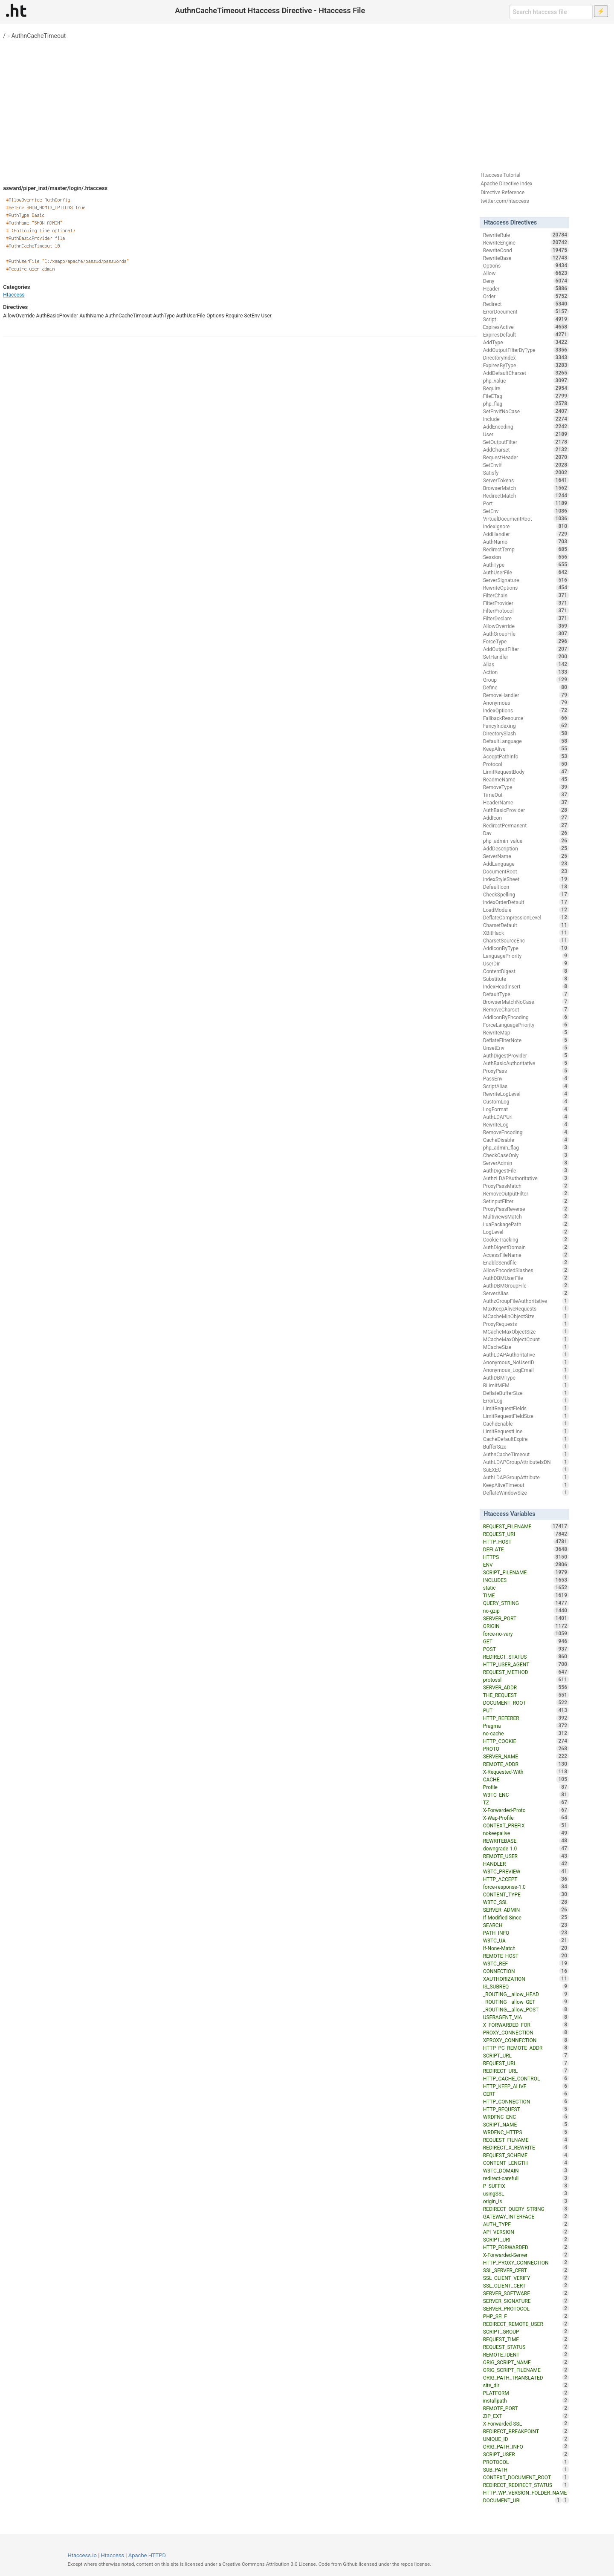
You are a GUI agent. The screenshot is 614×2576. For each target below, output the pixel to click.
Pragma (526, 1725)
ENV (526, 1564)
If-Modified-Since (526, 1917)
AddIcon (526, 817)
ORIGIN (526, 1625)
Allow (526, 273)
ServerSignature (526, 579)
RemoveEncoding (526, 1132)
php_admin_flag (526, 1147)
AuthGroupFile (526, 633)
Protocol (526, 764)
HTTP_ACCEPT (526, 1879)
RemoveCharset (526, 1009)
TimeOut (526, 794)
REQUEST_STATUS (526, 2346)
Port (526, 503)
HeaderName (526, 802)
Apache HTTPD (147, 2555)
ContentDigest (526, 971)
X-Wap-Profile (526, 1817)
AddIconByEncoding (526, 1017)
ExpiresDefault (526, 334)
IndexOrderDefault (526, 902)
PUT (526, 1710)
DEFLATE (526, 1549)
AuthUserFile (190, 316)
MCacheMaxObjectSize (526, 1331)
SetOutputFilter (526, 441)
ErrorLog (526, 1400)
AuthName (91, 316)
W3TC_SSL (526, 1902)
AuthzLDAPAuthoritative (526, 1178)
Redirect (526, 303)
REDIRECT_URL (526, 2070)
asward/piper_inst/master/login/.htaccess (55, 188)
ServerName (526, 856)
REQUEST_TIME (526, 2339)
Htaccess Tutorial (500, 175)
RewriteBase (526, 257)
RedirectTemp (526, 549)
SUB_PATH (526, 2469)
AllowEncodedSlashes (526, 1270)
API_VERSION (526, 2231)
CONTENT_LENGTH (526, 2162)
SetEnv (252, 316)
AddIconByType (526, 948)
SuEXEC (526, 1469)
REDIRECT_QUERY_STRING (526, 2208)
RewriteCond (526, 250)
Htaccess (13, 295)
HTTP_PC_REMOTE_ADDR (526, 2047)
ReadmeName (526, 779)
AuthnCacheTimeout (39, 35)
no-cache (526, 1733)
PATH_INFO (526, 1932)
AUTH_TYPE (526, 2224)
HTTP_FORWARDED (526, 2247)
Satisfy (526, 472)
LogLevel (526, 1231)
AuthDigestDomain (526, 1247)
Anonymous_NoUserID (526, 1362)
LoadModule (526, 909)
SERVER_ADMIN (526, 1909)
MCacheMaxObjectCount (526, 1339)
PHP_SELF (526, 2316)
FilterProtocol (526, 610)
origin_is (526, 2201)
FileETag (526, 395)
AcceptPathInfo (526, 756)
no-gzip (526, 1610)
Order (526, 296)
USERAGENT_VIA (526, 2017)
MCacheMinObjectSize (526, 1316)
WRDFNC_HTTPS (526, 2132)
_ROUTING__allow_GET (526, 2001)
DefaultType (526, 994)
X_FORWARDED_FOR (526, 2024)
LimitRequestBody (526, 771)
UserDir (526, 963)
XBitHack (526, 932)
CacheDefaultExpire (526, 1438)
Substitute (526, 978)
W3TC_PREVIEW (526, 1871)
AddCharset (526, 449)
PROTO (526, 1748)
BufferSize (526, 1446)
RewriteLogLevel (526, 1093)
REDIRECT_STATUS (526, 1656)
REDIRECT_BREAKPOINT (526, 2431)
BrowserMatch (526, 487)
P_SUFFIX (526, 2185)
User (266, 316)
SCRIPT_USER (526, 2454)
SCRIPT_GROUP (526, 2331)
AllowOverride (19, 316)
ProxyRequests (526, 1323)
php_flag (526, 403)
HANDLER (526, 1863)
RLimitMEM (526, 1385)
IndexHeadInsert (526, 986)
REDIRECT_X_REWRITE (526, 2147)
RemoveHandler (526, 695)
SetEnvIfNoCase (526, 411)
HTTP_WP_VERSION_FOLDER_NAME (526, 2493)
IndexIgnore (526, 526)
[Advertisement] (307, 102)
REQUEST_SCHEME (526, 2155)
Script (526, 319)
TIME (526, 1595)
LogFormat (526, 1109)
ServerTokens (526, 480)
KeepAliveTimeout (526, 1484)
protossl (526, 1679)
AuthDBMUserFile (526, 1277)
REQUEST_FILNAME (526, 2139)
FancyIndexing (526, 725)
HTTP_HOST (526, 1541)
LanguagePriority (526, 955)
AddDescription (526, 848)
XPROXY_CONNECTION (526, 2040)
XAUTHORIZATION (526, 1978)
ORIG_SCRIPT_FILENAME (526, 2369)
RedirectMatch (526, 495)
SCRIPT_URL (526, 2055)
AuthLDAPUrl (526, 1116)
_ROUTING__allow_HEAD (526, 1994)
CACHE (526, 1779)
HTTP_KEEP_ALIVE (526, 2086)
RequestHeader (526, 457)
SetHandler (526, 656)
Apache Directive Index (507, 184)
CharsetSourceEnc (526, 940)
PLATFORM (526, 2392)
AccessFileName (526, 1254)
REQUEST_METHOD (526, 1671)
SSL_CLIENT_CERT (526, 2285)
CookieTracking (526, 1239)
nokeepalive (526, 1833)
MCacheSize (526, 1346)
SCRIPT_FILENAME (526, 1572)
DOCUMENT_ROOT (526, 1702)
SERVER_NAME (526, 1756)
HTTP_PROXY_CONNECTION (526, 2262)
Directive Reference (502, 193)
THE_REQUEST (526, 1694)
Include (526, 418)
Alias (526, 664)
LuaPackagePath (526, 1224)
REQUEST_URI (526, 1533)
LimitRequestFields (526, 1408)
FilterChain (526, 595)
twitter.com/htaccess (505, 201)
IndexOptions (526, 710)
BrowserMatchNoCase (526, 1001)
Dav (526, 833)
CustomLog (526, 1101)
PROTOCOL (526, 2461)
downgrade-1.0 (526, 1848)
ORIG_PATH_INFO (526, 2446)
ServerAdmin (526, 1162)
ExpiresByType (526, 365)
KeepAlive (526, 748)
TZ (526, 1802)
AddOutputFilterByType (526, 349)
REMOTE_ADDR (526, 1764)
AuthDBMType (526, 1377)
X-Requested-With (526, 1771)
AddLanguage (526, 863)
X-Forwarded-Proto (526, 1810)
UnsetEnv (526, 1047)
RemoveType (526, 787)
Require (234, 316)
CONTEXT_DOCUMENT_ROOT (526, 2477)
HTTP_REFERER (526, 1717)
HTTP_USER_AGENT (526, 1664)
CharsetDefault (526, 925)
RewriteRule (526, 234)
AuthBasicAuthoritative (526, 1063)
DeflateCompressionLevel (526, 917)
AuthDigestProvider (526, 1055)
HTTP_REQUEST (526, 2109)
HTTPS (526, 1556)
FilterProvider (526, 602)
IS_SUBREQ (526, 1986)
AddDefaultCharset (526, 372)
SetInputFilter (526, 1201)
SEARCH (526, 1925)
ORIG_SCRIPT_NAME (526, 2362)
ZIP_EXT (526, 2415)
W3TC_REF (526, 1963)
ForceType (526, 641)
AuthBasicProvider (57, 316)
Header (526, 288)
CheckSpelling (526, 894)
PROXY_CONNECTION (526, 2032)
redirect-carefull (526, 2178)
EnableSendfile (526, 1262)
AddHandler (526, 533)
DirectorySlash (526, 733)
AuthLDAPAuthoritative (526, 1354)
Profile (526, 1787)
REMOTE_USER (526, 1856)
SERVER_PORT (526, 1618)
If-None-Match (526, 1948)
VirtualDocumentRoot (526, 518)
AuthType (163, 316)
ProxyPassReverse (526, 1208)
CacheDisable (526, 1139)
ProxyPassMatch (526, 1185)
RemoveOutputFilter (526, 1193)
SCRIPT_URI (526, 2239)
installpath (526, 2400)
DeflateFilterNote (526, 1040)
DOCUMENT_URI (522, 2500)
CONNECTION (526, 1971)
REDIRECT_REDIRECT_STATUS (526, 2484)
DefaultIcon (526, 886)
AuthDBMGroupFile (526, 1285)
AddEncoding (526, 426)
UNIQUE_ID (526, 2438)
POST (526, 1648)
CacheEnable (526, 1423)
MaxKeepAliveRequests (526, 1308)
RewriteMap (526, 1032)
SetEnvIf (526, 464)
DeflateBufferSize (526, 1392)
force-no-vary (526, 1633)
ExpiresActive (526, 326)
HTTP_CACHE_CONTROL (526, 2078)
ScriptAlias (526, 1086)
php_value (526, 380)
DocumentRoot (526, 871)
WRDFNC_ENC (526, 2116)
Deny (526, 280)
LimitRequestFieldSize (526, 1415)
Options (215, 316)
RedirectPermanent (526, 825)
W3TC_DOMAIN (526, 2170)
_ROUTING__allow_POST (526, 2009)
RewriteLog (526, 1124)
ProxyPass (526, 1070)
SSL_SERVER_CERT (526, 2270)
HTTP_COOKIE (526, 1741)
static (526, 1587)
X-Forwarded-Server (526, 2254)
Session (526, 556)
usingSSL (526, 2193)
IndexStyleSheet (526, 879)
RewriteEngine (526, 242)
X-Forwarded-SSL (526, 2423)
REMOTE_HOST (526, 1955)
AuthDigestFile (526, 1170)
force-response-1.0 (526, 1886)
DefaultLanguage (526, 741)
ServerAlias (526, 1293)
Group (526, 679)
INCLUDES (526, 1579)
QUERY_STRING (526, 1602)
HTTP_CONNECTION (526, 2101)
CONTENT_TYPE (526, 1894)
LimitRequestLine (526, 1431)
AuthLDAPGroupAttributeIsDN (526, 1461)
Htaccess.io (82, 2555)
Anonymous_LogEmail (526, 1369)
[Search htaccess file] (551, 12)
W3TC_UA (526, 1940)
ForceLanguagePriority (526, 1024)
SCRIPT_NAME (526, 2124)
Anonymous (526, 702)
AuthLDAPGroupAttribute (526, 1477)
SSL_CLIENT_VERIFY (526, 2277)
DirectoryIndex (526, 357)
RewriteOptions (526, 587)
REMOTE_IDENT (526, 2354)
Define (526, 687)
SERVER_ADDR (526, 1687)
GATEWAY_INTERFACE (526, 2216)
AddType (526, 342)
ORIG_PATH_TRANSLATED (526, 2377)
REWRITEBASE (526, 1840)
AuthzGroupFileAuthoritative (526, 1300)
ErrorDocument (526, 311)
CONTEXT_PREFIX (526, 1825)
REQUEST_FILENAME (526, 1526)
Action (526, 671)
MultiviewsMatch (526, 1216)
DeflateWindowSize (526, 1492)
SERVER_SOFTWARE (526, 2293)
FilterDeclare (526, 618)
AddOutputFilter (526, 648)
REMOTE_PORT (526, 2408)
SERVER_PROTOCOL (526, 2308)
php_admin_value (526, 840)
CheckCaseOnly (526, 1155)
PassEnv (526, 1078)
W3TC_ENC (526, 1794)
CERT (526, 2093)
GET (526, 1641)
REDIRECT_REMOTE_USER (526, 2323)
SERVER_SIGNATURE (526, 2300)
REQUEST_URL (526, 2063)
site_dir (526, 2385)
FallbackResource (526, 718)
